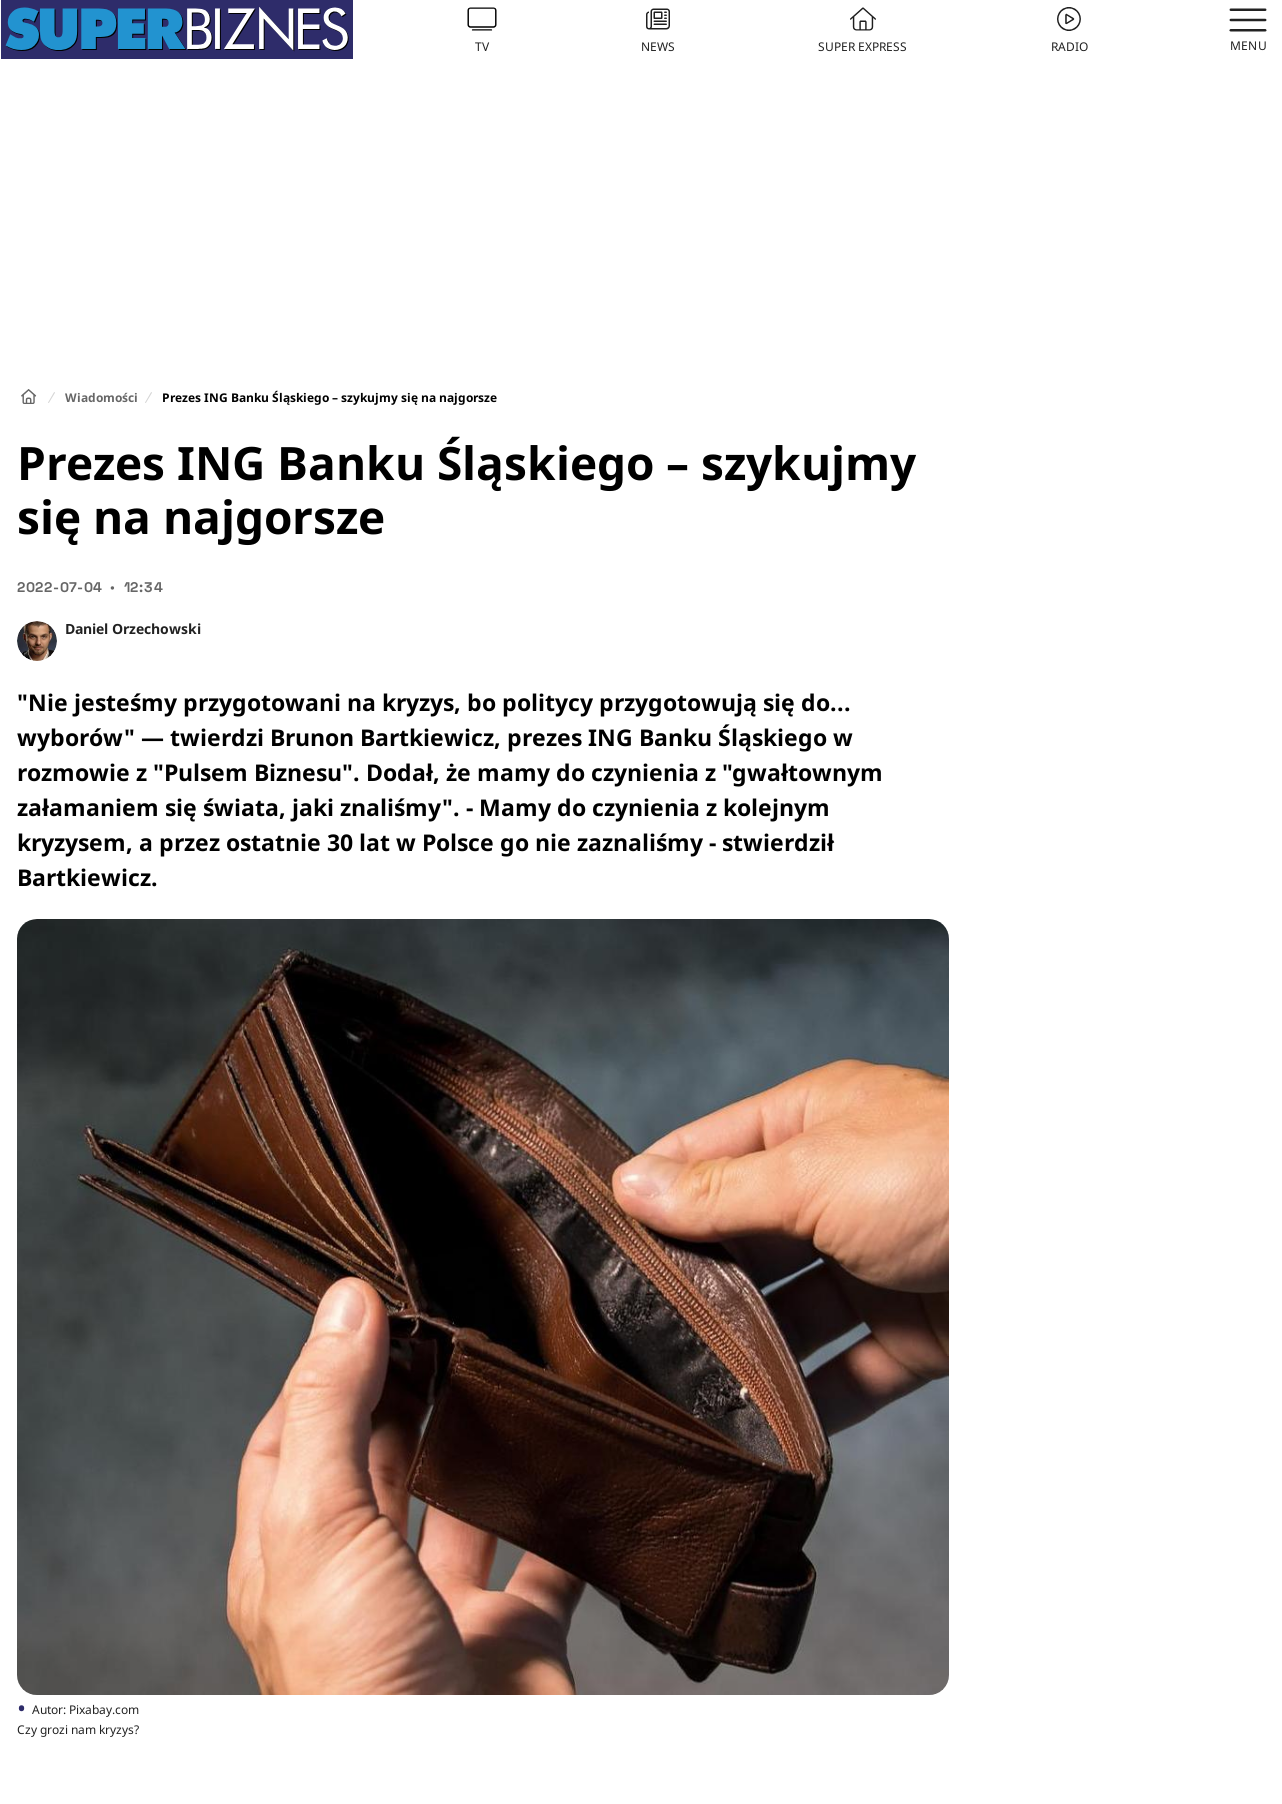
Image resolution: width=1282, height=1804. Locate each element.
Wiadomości (101, 397)
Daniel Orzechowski (133, 628)
